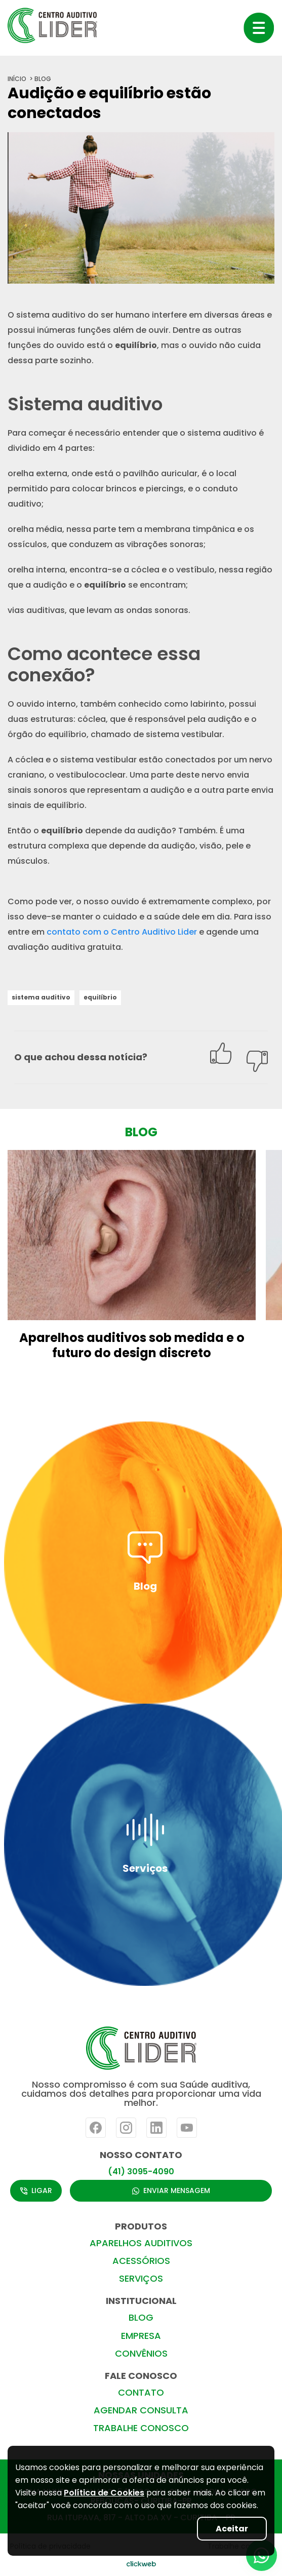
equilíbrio (100, 997)
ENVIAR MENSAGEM (171, 2190)
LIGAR (36, 2190)
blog (42, 78)
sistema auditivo (41, 997)
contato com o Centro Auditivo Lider (122, 932)
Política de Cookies (104, 2492)
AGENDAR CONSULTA (141, 2410)
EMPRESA (141, 2335)
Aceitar (232, 2528)
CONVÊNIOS (141, 2353)
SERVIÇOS (141, 2278)
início (17, 78)
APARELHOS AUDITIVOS (141, 2243)
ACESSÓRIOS (141, 2260)
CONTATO (141, 2392)
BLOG (141, 2317)
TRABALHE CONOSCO (141, 2427)
